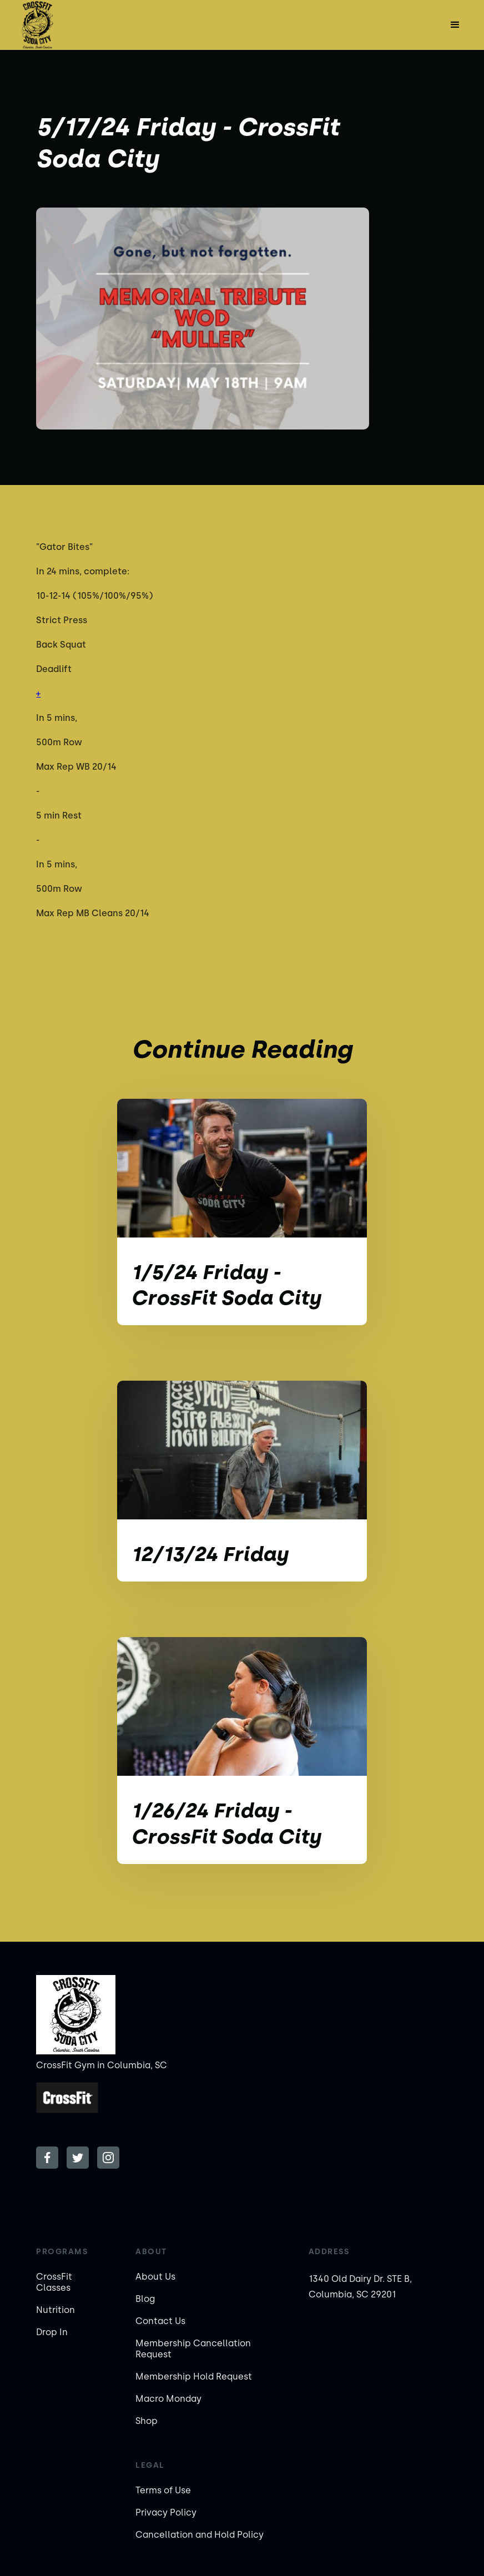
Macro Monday (168, 2398)
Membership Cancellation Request (193, 2349)
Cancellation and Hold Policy (199, 2534)
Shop (146, 2421)
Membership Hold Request (193, 2376)
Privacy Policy (165, 2512)
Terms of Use (163, 2490)
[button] (455, 25)
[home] (37, 25)
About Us (155, 2276)
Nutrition (55, 2310)
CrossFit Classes (54, 2282)
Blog (145, 2299)
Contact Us (160, 2321)
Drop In (52, 2332)
